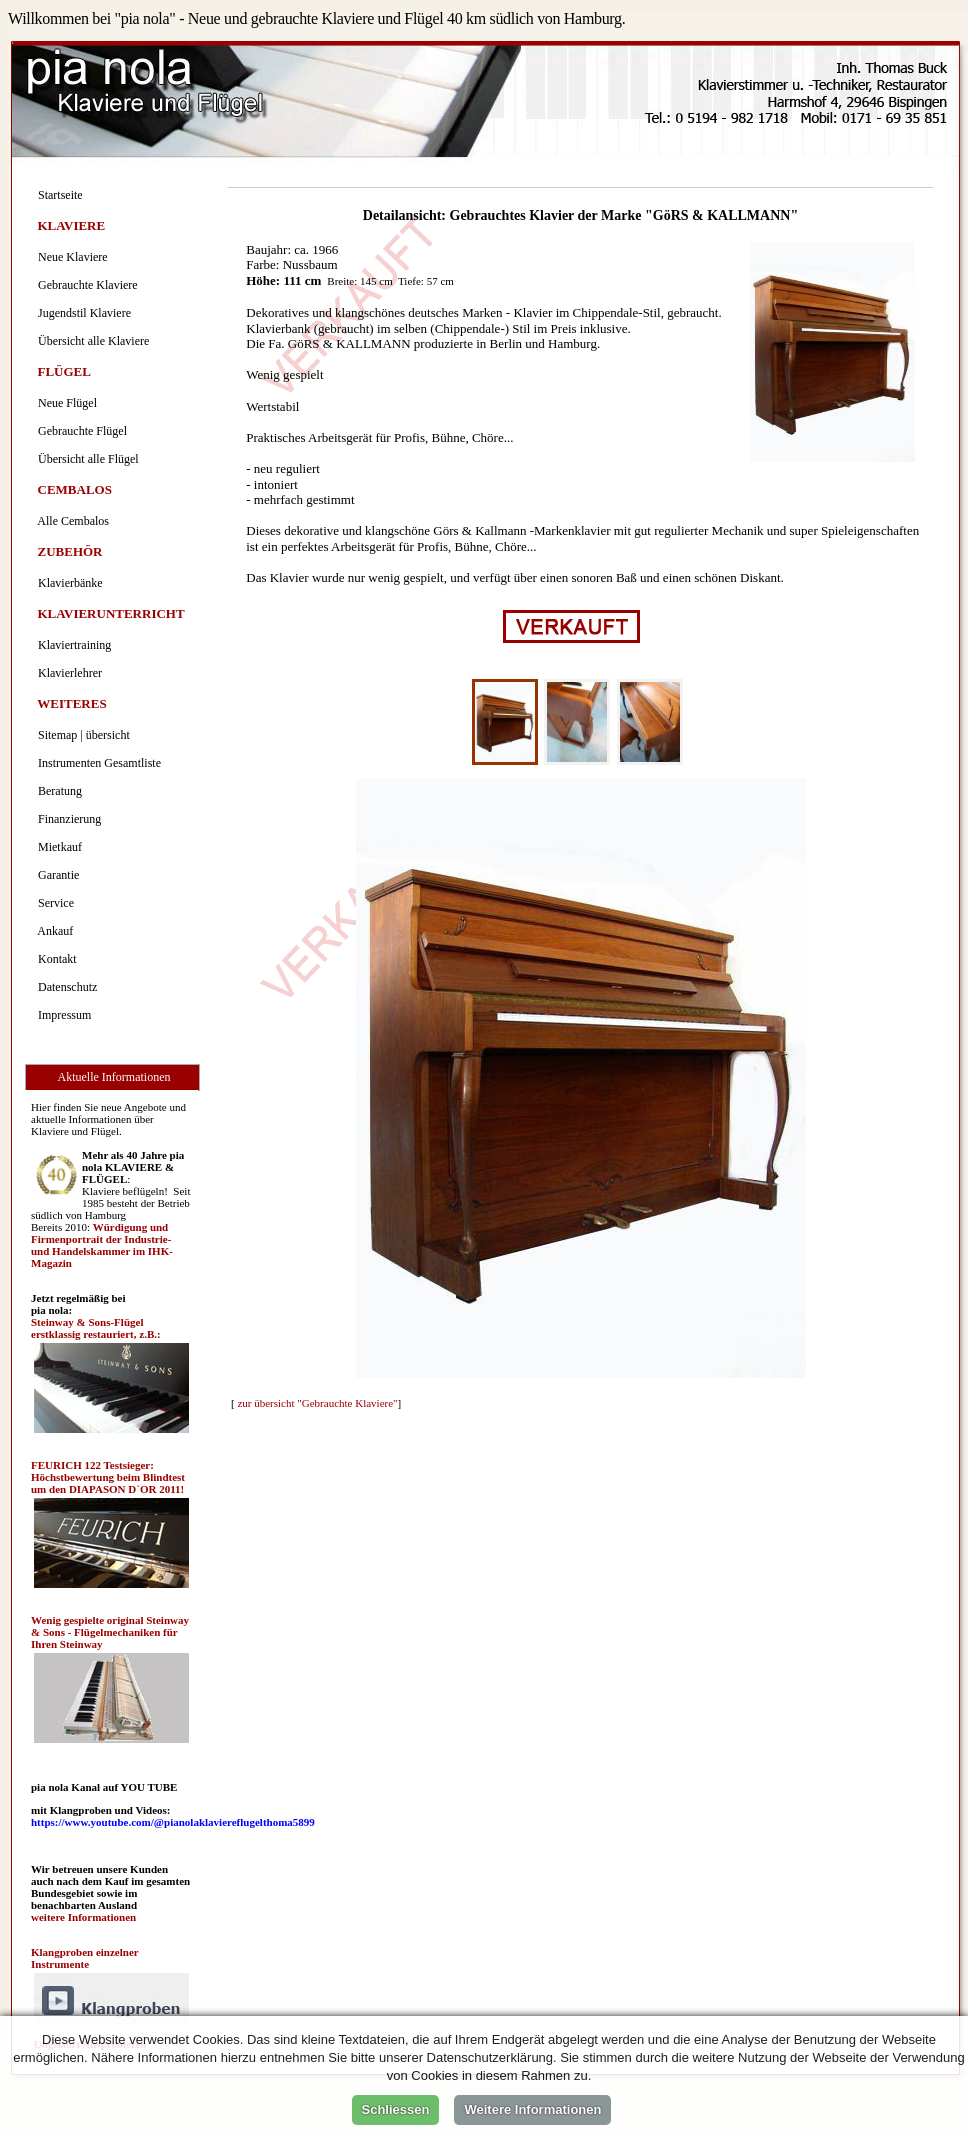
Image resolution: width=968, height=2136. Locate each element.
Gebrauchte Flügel (79, 431)
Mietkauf (57, 847)
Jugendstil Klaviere (81, 313)
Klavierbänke (67, 583)
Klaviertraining (71, 645)
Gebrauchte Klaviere (85, 285)
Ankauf (52, 931)
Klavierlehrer (67, 673)
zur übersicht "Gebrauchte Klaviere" (317, 1403)
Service (53, 903)
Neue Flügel (64, 403)
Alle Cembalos (70, 521)
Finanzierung (66, 819)
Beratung (57, 791)
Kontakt (54, 959)
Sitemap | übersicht (81, 735)
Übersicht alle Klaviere (90, 341)
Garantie (55, 875)
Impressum (61, 1015)
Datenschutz (64, 987)
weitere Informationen (83, 1917)
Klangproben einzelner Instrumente (84, 1958)
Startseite (57, 195)
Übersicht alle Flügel (85, 459)
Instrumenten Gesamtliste (96, 763)
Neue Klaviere (70, 257)
